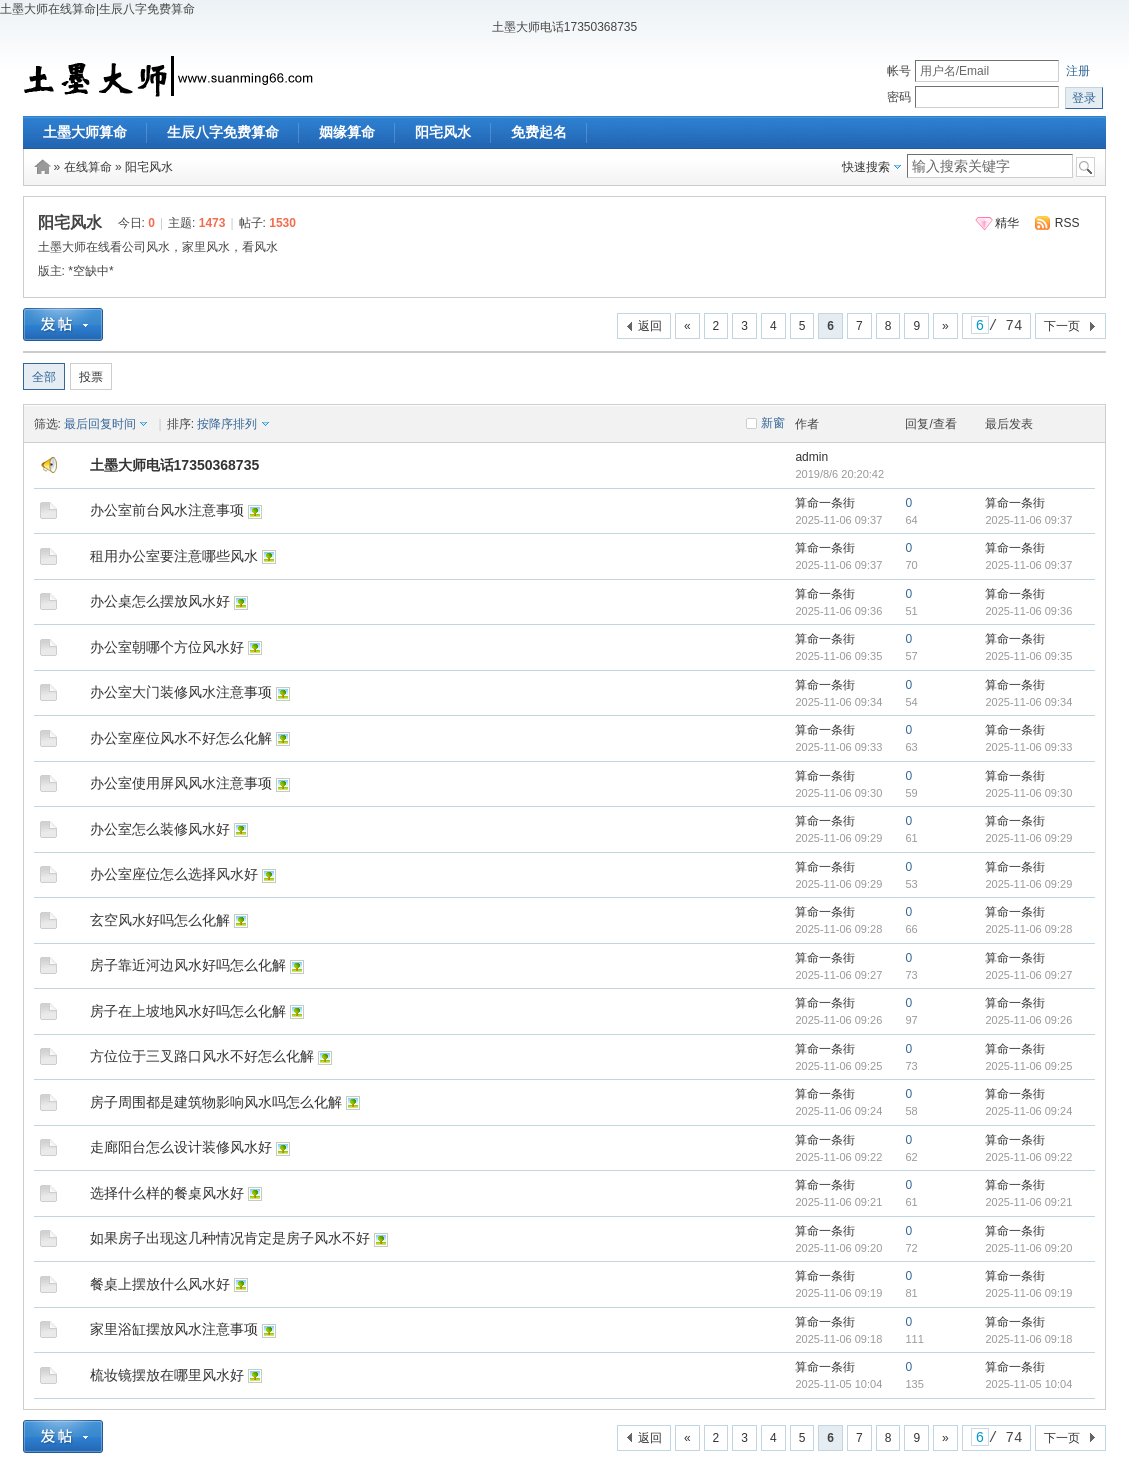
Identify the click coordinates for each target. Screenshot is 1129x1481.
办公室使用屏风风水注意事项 (181, 783)
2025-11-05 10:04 (1028, 1384)
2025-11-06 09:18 (1028, 1339)
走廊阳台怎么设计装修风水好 (181, 1147)
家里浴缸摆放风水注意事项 (174, 1329)
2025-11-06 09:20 (1028, 1248)
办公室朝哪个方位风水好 (167, 647)
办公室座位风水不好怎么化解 (181, 738)
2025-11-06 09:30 (1028, 793)
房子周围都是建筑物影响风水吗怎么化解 (216, 1102)
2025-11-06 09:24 (1028, 1111)
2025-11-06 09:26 (1028, 1020)
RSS (1067, 223)
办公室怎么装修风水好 (160, 829)
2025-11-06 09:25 (1028, 1066)
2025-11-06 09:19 (1028, 1293)
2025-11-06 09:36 (1028, 611)
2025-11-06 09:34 (1028, 702)
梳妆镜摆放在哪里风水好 (167, 1375)
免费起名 (539, 132)
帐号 (899, 71)
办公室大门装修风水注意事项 (181, 692)
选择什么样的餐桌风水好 (167, 1193)
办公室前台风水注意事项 (167, 510)
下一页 (1062, 326)
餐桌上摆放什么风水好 (160, 1284)
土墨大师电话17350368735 (175, 465)
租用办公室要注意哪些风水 (174, 556)
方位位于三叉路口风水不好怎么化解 (202, 1056)
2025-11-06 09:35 (1028, 656)
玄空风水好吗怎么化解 (160, 920)
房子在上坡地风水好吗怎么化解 (188, 1011)
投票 (91, 377)
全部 (44, 377)
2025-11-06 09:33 (1028, 747)
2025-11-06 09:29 (1028, 838)
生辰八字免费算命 (223, 132)
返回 (650, 326)
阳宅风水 (443, 132)
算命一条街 (825, 503)
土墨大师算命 (85, 132)
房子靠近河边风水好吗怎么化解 (188, 965)
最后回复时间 (100, 424)
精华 (1007, 223)
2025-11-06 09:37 (1028, 520)
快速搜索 (866, 167)
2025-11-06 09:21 (1028, 1202)
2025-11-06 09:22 (1028, 1157)
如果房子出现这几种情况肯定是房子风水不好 (230, 1238)
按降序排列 (227, 424)
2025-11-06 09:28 (1028, 929)
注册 (1078, 71)
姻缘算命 (347, 132)
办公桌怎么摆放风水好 (160, 601)
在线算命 (88, 167)
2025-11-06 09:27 (1028, 975)
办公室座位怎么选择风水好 (174, 874)
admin (811, 457)
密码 (899, 97)
